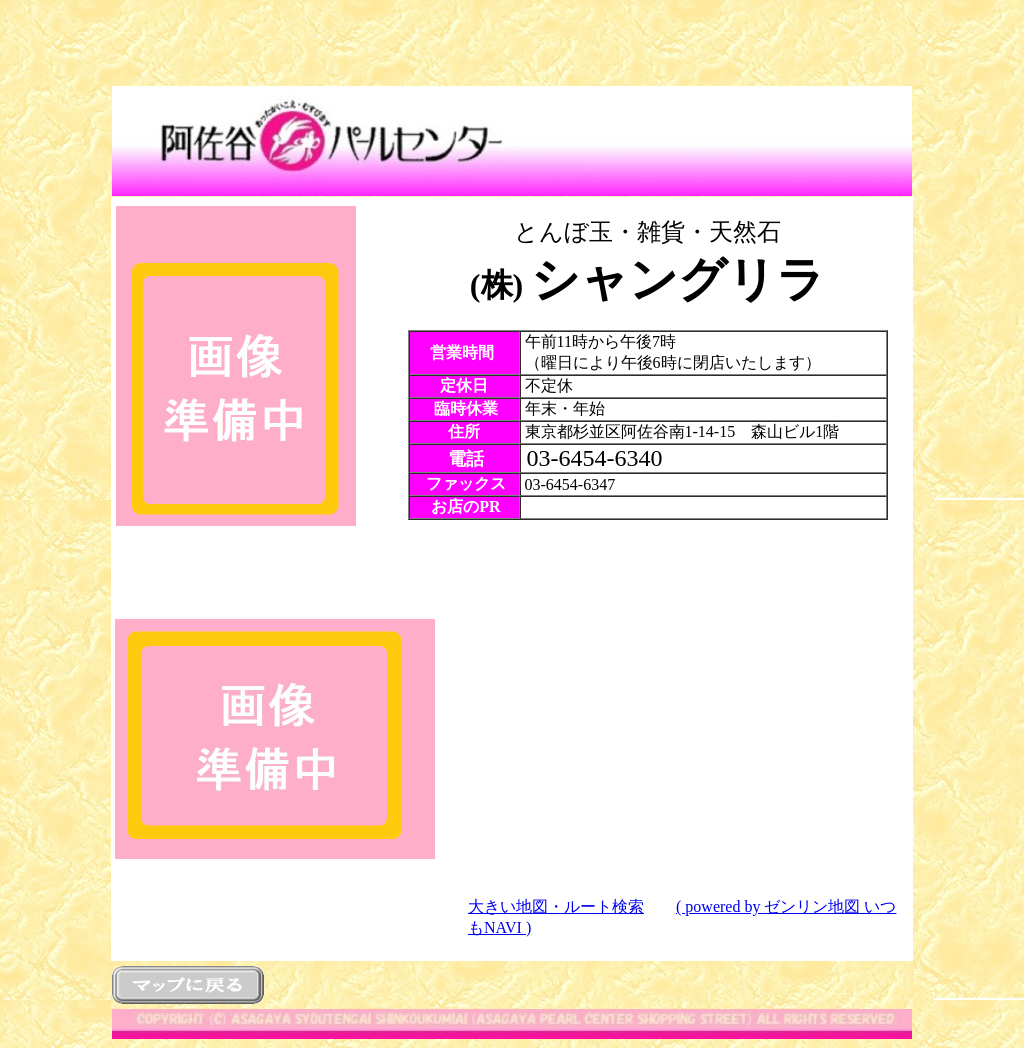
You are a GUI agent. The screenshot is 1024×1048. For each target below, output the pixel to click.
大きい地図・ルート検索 (556, 906)
